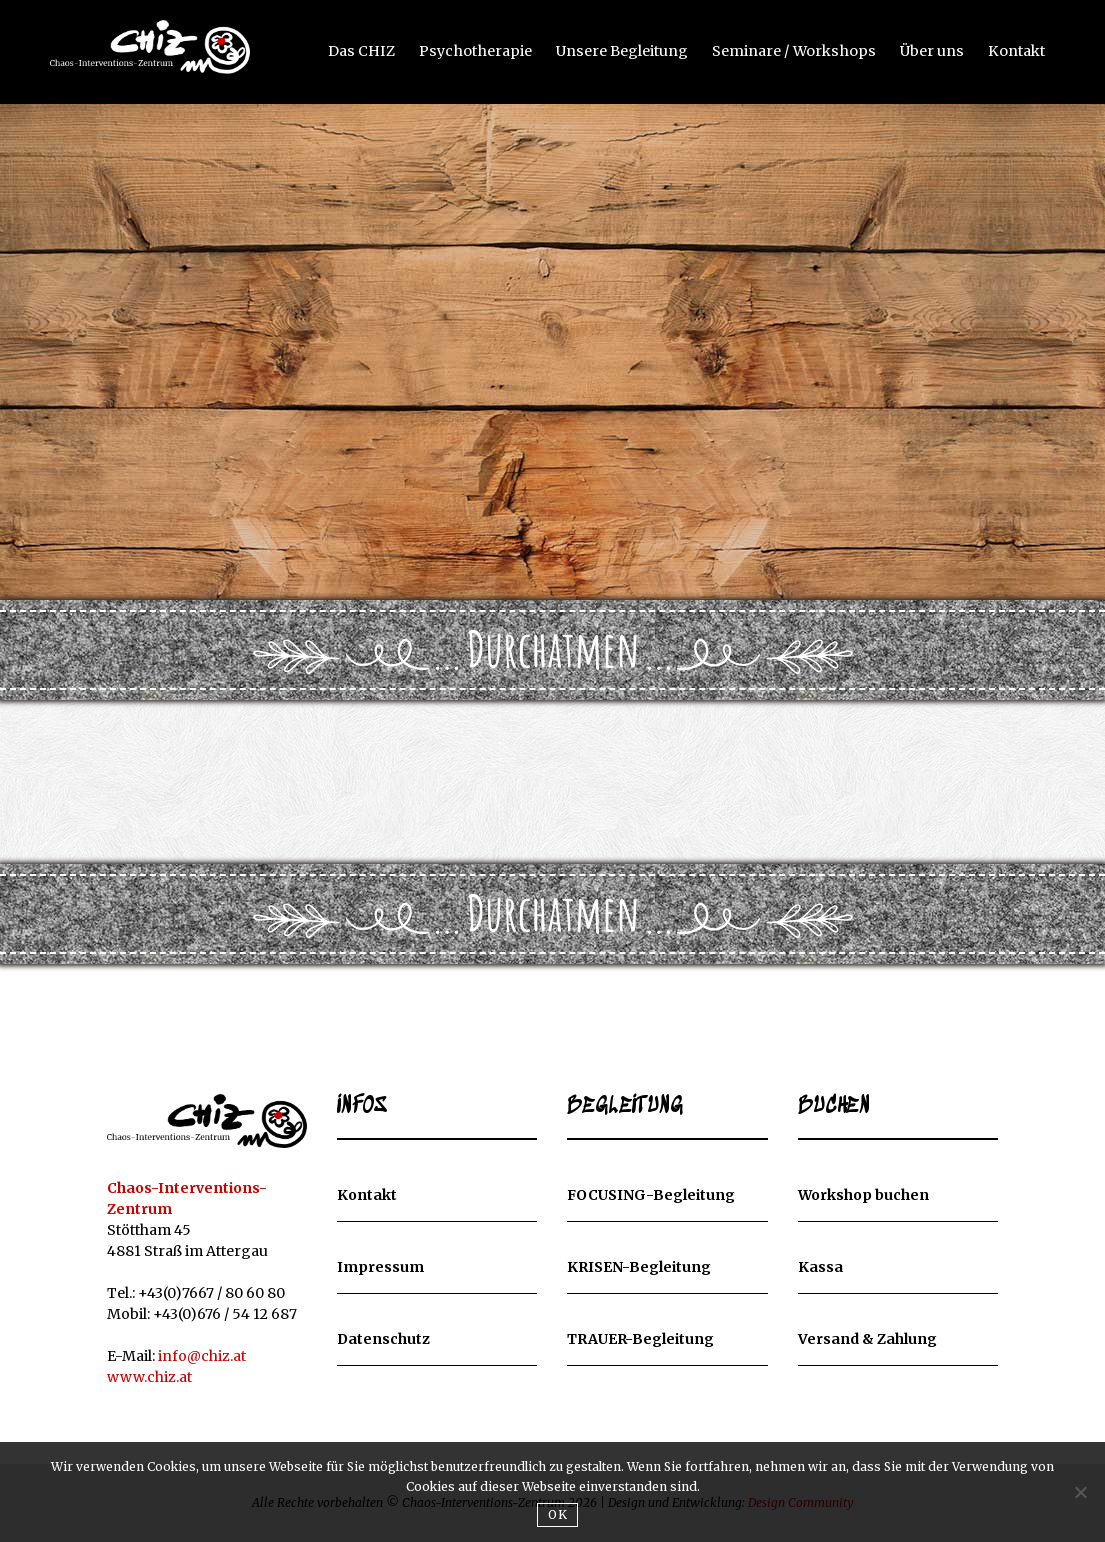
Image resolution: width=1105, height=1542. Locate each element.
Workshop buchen (863, 1196)
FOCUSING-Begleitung (651, 1196)
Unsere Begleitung (630, 50)
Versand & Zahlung (867, 1340)
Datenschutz (383, 1340)
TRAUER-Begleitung (640, 1340)
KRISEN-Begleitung (639, 1268)
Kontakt (1017, 50)
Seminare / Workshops (799, 50)
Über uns (933, 50)
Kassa (820, 1268)
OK (557, 1514)
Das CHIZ (375, 50)
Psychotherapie (486, 50)
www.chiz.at (149, 1377)
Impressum (380, 1268)
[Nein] (1080, 1492)
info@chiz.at (202, 1356)
